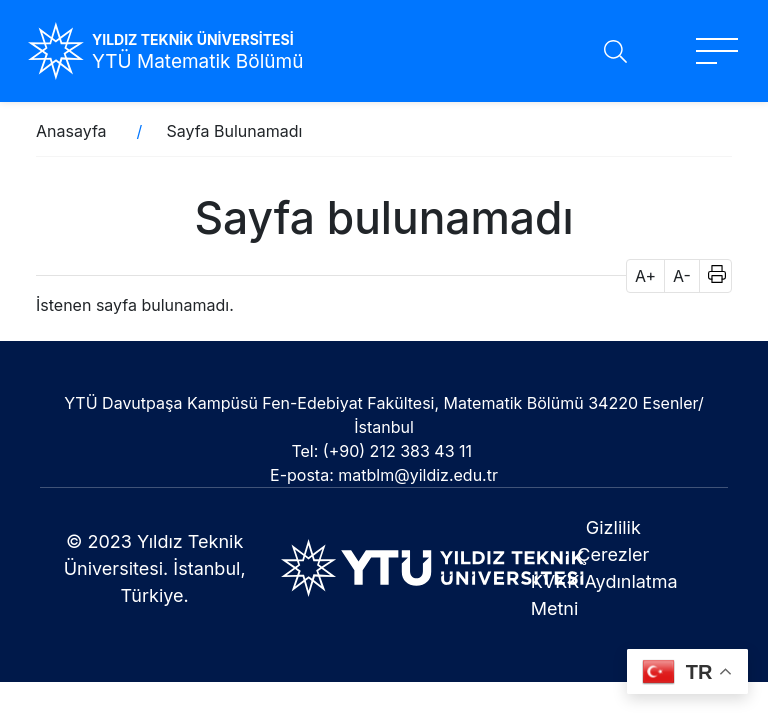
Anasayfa (71, 131)
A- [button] (682, 276)
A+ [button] (645, 276)
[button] (710, 276)
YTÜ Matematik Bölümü (197, 61)
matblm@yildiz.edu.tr (418, 475)
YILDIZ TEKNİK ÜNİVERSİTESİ (193, 39)
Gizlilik (613, 527)
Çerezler (613, 554)
